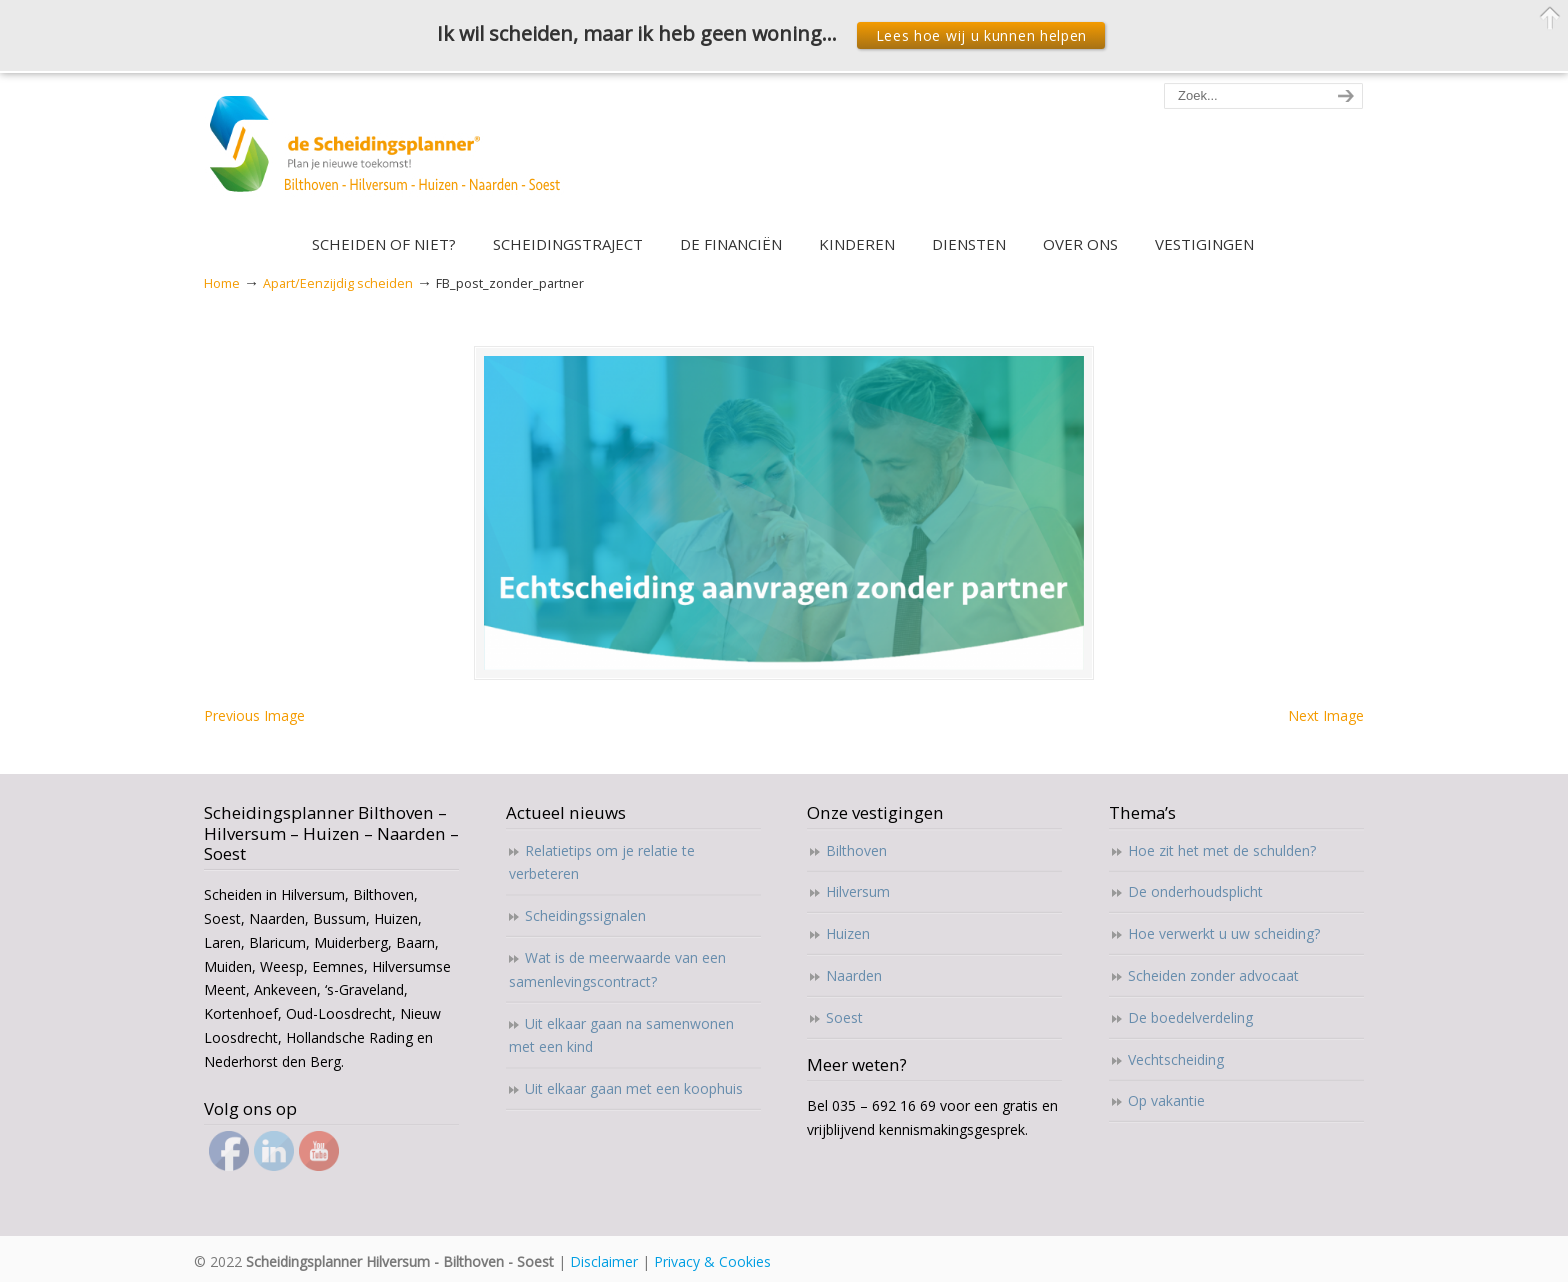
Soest (844, 1017)
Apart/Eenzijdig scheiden (338, 283)
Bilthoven (856, 850)
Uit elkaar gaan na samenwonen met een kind (621, 1035)
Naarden (854, 975)
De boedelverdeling (1190, 1017)
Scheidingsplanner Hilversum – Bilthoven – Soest (391, 155)
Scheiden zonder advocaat (1213, 975)
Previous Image (254, 715)
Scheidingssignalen (585, 915)
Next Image (1326, 715)
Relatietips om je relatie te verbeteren (602, 862)
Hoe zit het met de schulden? (1222, 850)
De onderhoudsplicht (1195, 891)
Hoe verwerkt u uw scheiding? (1224, 933)
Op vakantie (1166, 1100)
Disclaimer (604, 1261)
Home (222, 283)
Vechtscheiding (1176, 1059)
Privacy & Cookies (712, 1261)
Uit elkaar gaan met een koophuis (634, 1088)
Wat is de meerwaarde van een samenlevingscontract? (617, 969)
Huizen (848, 933)
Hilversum (858, 891)
